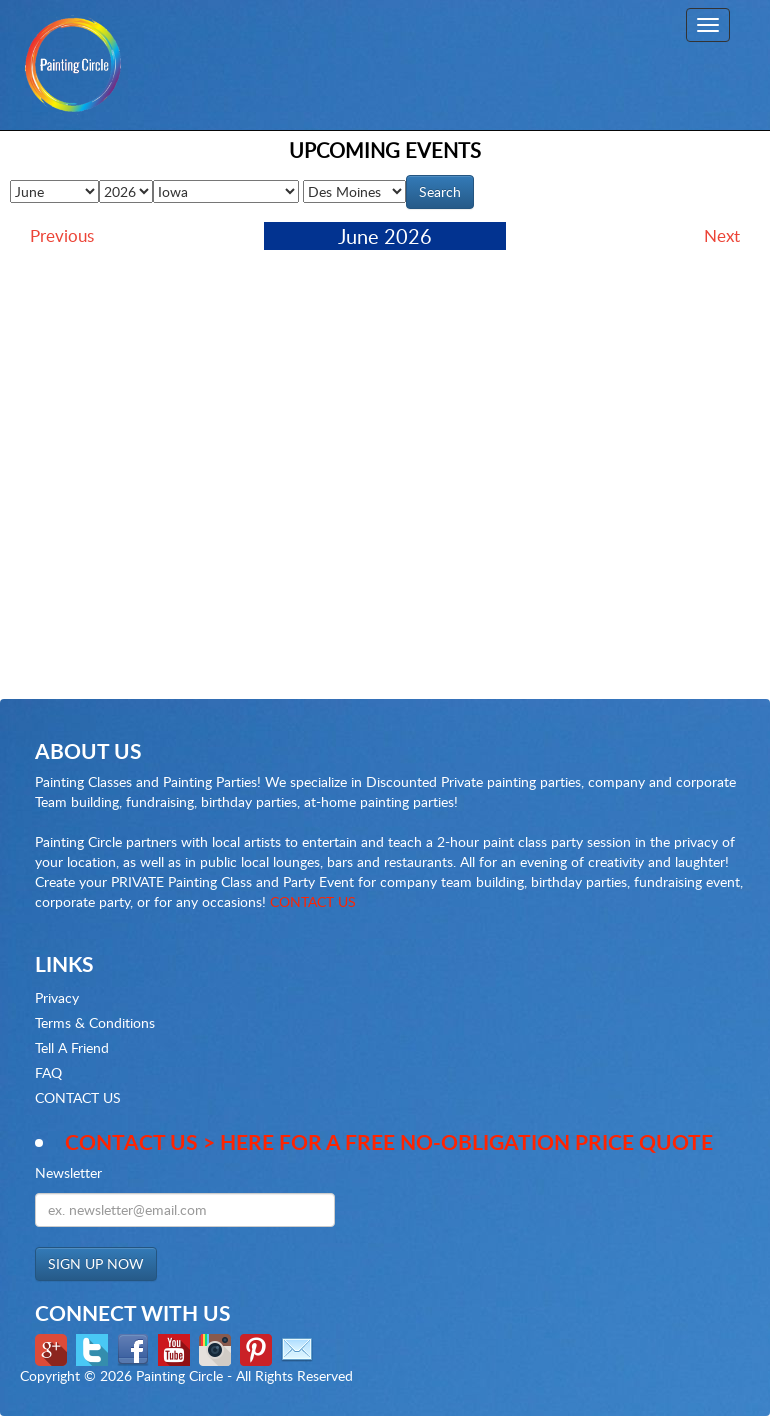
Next (722, 235)
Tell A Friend (72, 1047)
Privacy (57, 997)
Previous (62, 235)
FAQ (48, 1072)
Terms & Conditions (95, 1022)
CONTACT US (313, 901)
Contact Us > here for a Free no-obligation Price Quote (389, 1141)
